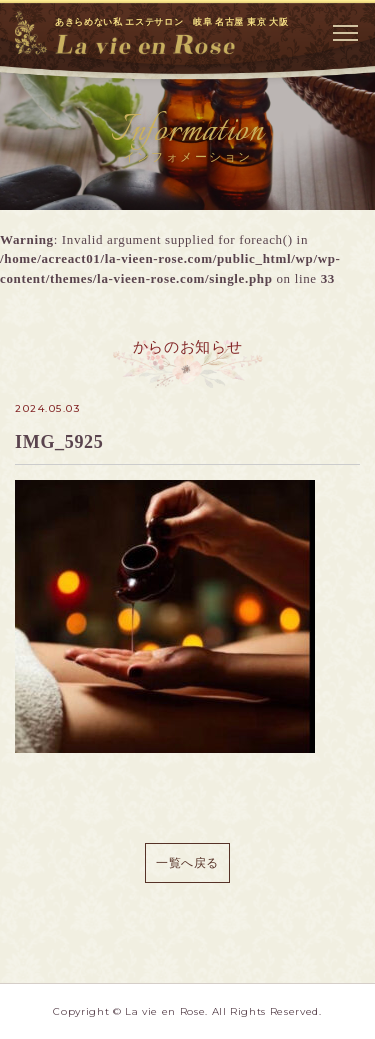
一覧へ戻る (187, 863)
